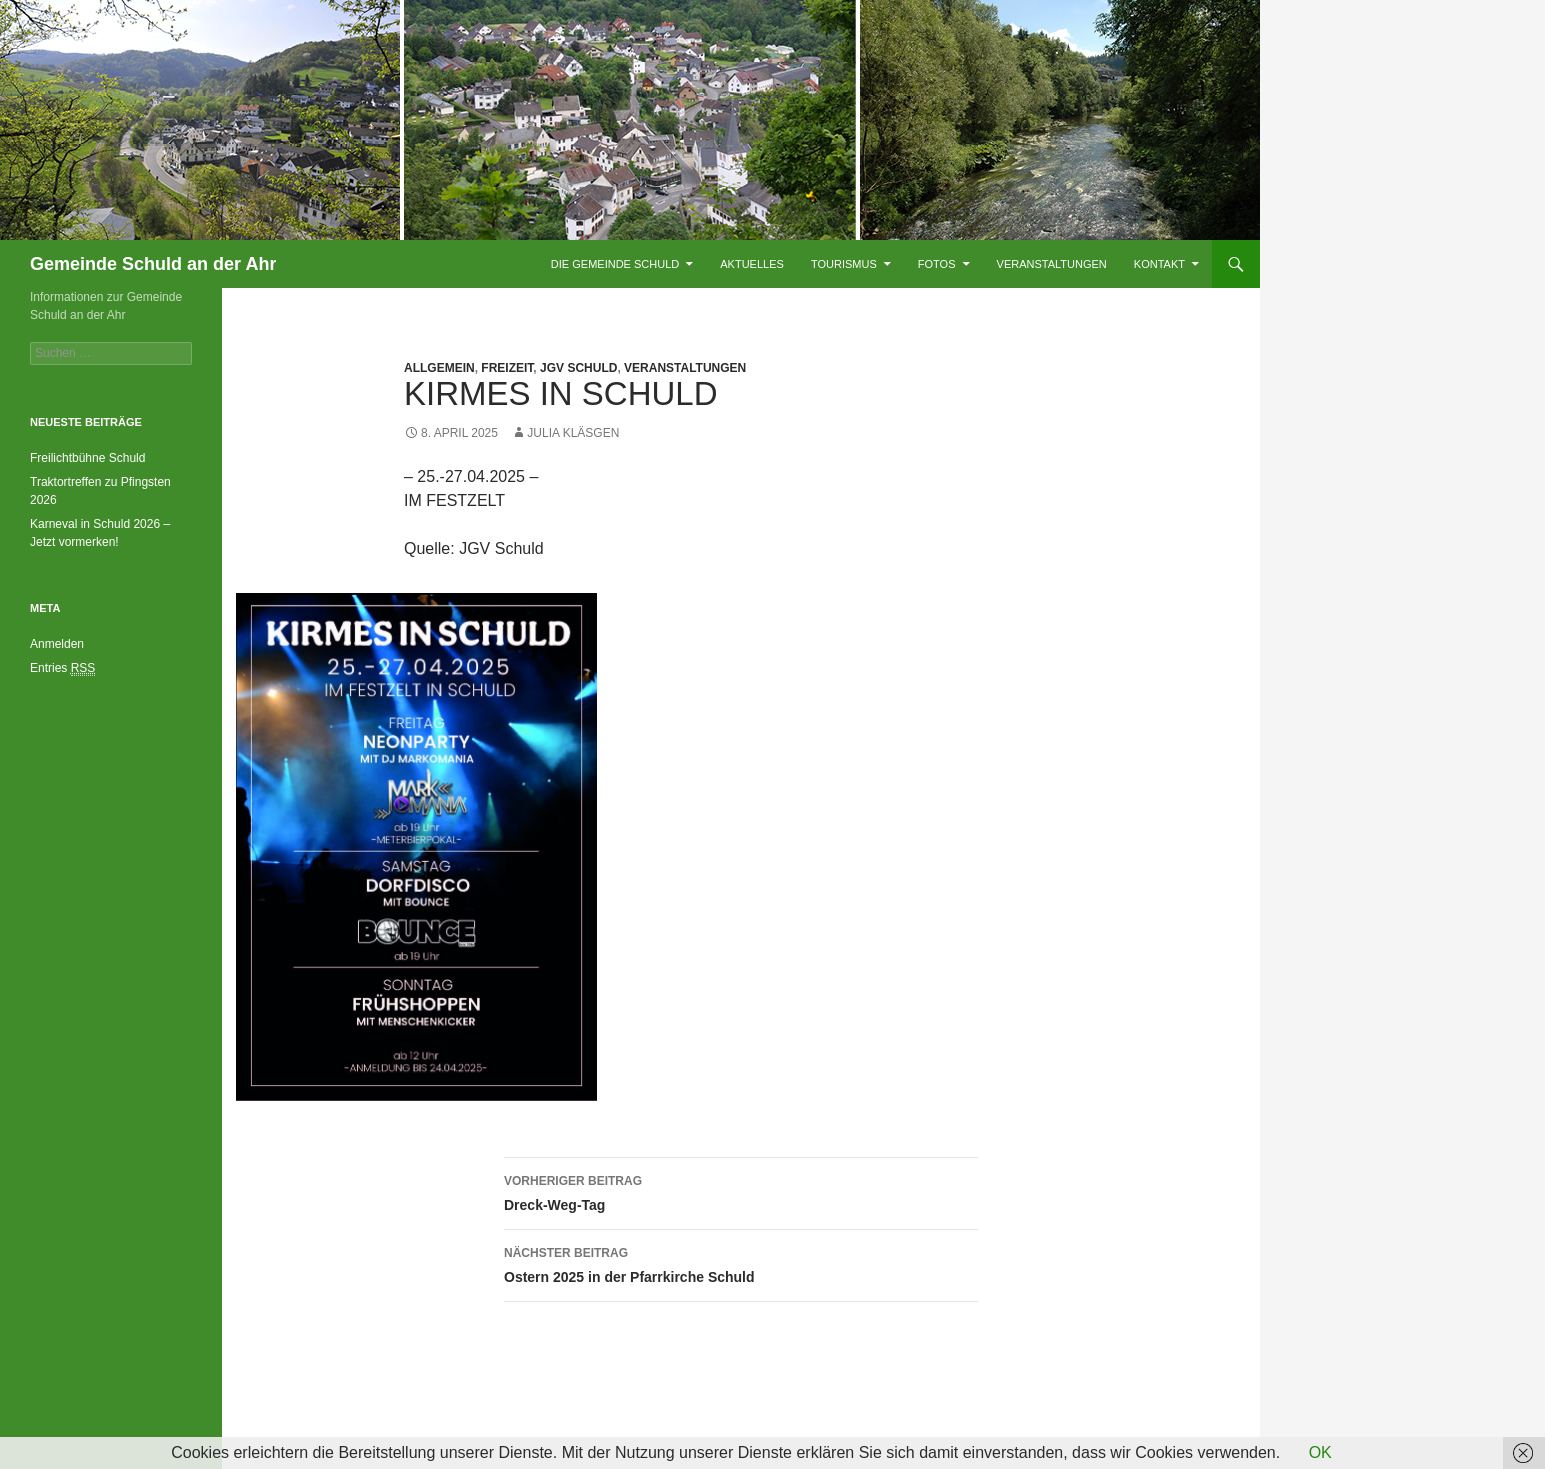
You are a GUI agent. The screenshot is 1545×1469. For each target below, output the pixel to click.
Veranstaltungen (1052, 264)
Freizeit (507, 368)
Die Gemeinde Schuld (615, 264)
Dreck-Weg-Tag (741, 1191)
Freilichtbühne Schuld (87, 458)
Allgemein (439, 368)
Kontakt (1159, 264)
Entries (62, 668)
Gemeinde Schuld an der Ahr (153, 264)
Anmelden (57, 644)
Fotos (937, 264)
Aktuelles (752, 264)
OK (1320, 1452)
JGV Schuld (578, 368)
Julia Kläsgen (573, 433)
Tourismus (844, 264)
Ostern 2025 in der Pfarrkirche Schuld (741, 1263)
